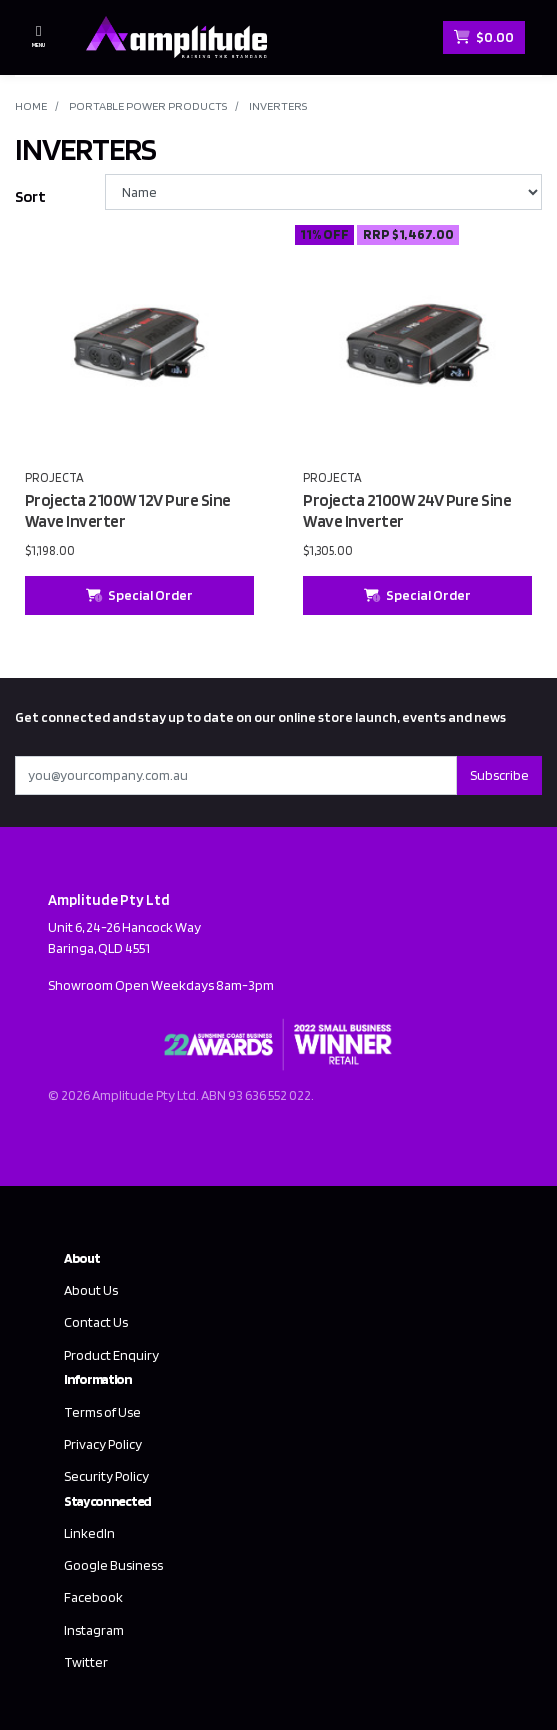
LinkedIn (89, 1533)
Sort (30, 196)
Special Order (139, 595)
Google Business (113, 1565)
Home (31, 105)
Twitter (86, 1662)
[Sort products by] (323, 192)
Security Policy (106, 1476)
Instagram (94, 1630)
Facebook (93, 1597)
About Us (91, 1290)
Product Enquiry (111, 1355)
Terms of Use (102, 1412)
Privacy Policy (103, 1444)
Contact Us (96, 1322)
